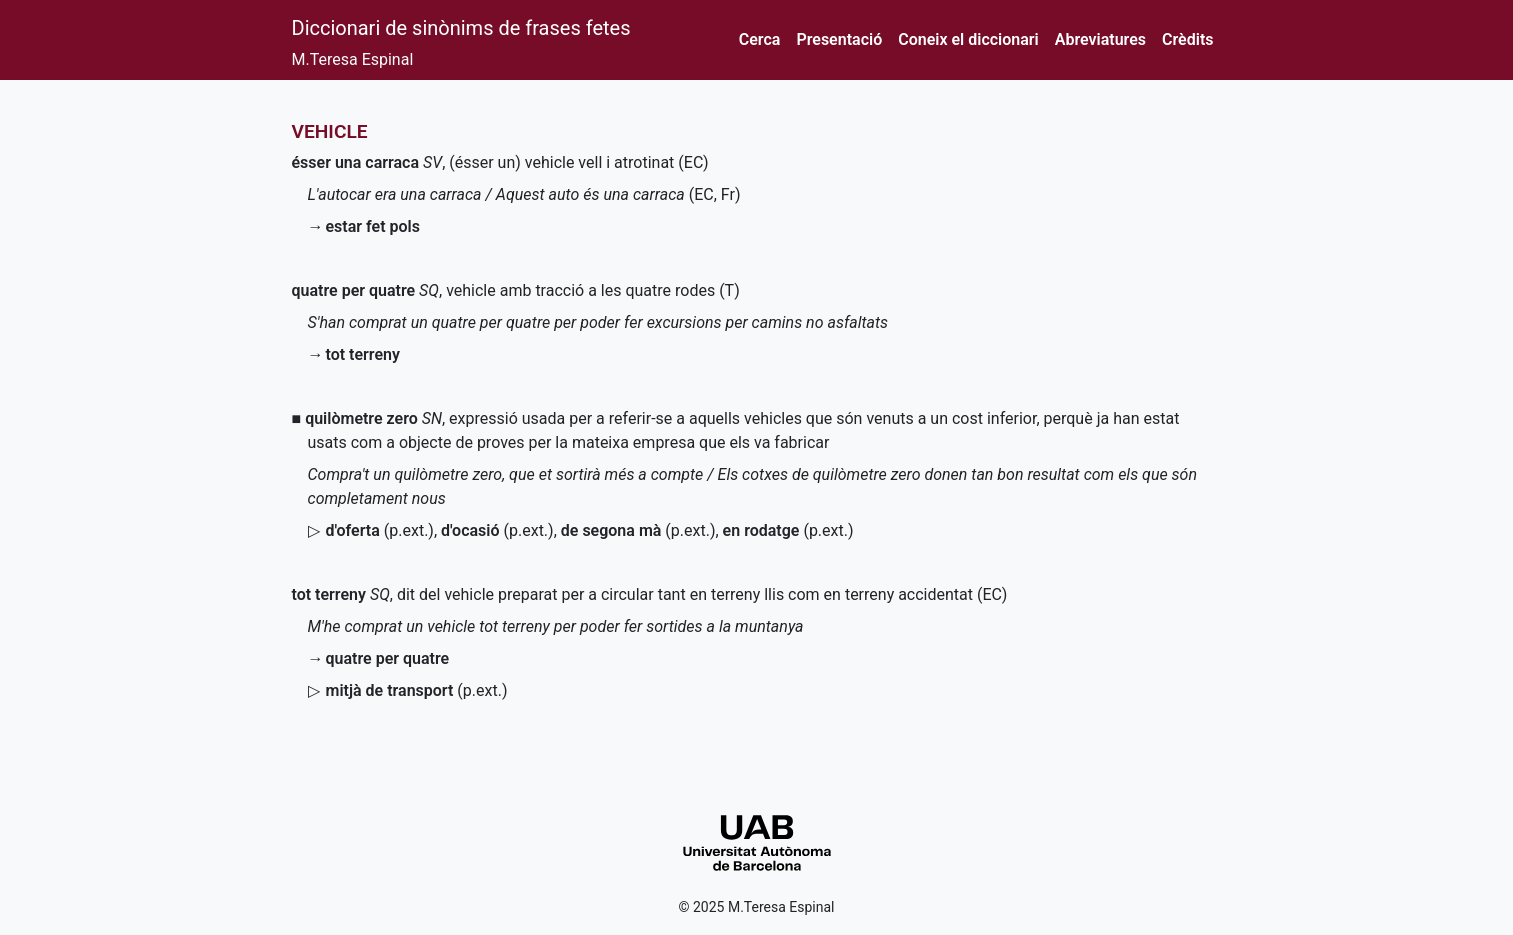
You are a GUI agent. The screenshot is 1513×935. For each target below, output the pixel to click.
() (380, 530)
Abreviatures (1100, 39)
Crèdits (1187, 39)
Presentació (839, 39)
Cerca (760, 39)
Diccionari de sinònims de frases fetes (461, 28)
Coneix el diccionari (968, 39)
